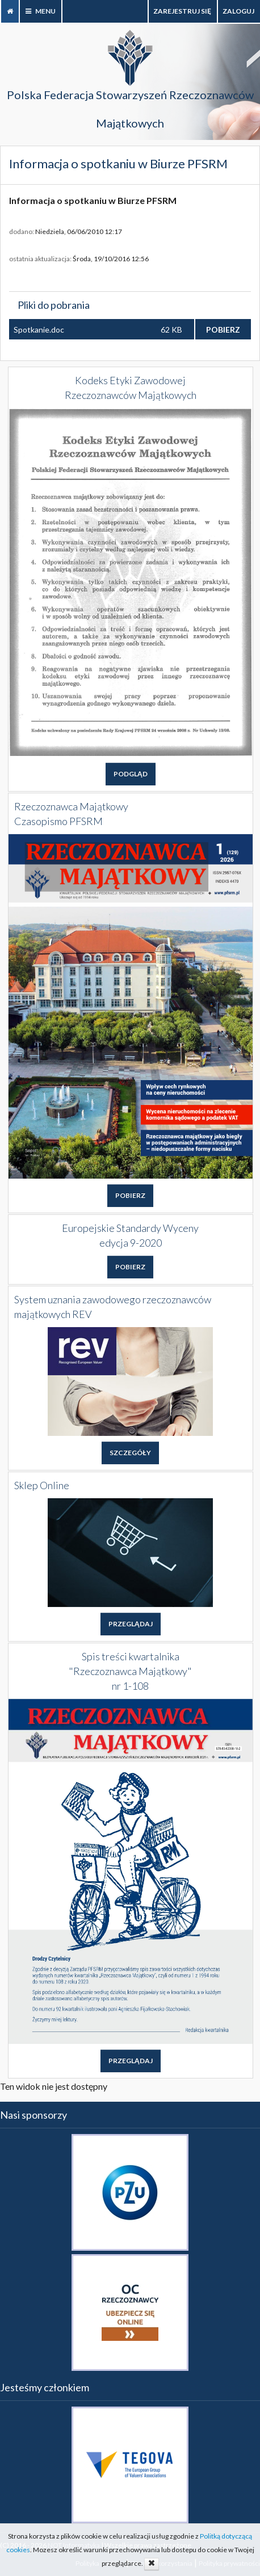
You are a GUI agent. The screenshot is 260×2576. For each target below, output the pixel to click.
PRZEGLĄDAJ (130, 1623)
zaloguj (239, 11)
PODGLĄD (131, 774)
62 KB (171, 329)
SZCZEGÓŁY (130, 1452)
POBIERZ (223, 329)
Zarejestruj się (182, 11)
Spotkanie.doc (39, 329)
